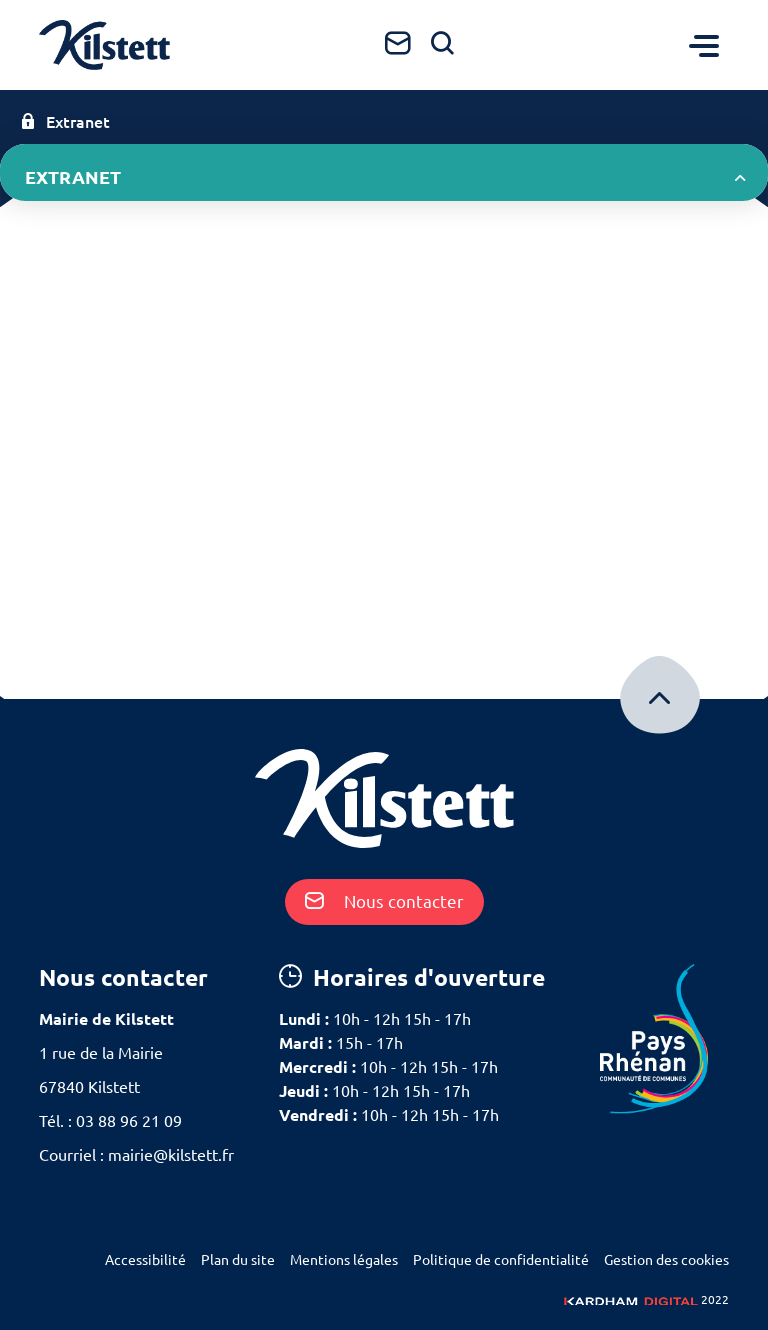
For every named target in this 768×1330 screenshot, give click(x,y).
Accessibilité (145, 1260)
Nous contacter (384, 901)
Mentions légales (344, 1260)
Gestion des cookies (666, 1260)
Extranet (65, 122)
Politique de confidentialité (501, 1260)
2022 (646, 1299)
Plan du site (238, 1260)
